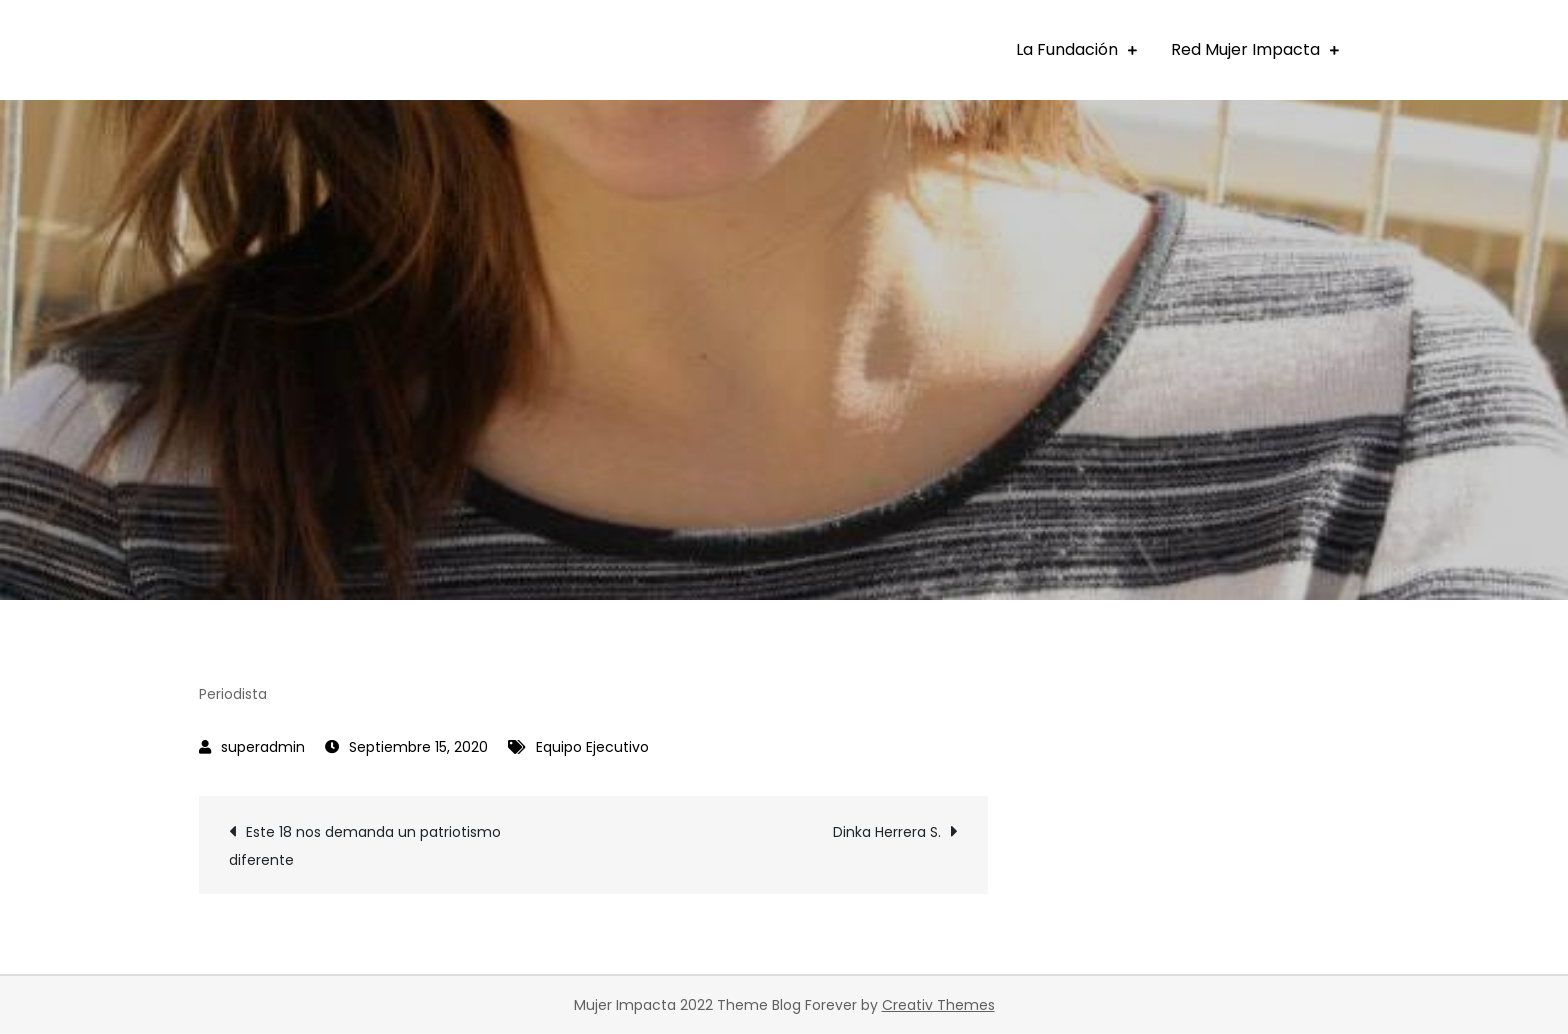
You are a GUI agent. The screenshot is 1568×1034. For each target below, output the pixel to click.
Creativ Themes (938, 1005)
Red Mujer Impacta (1245, 49)
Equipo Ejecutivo (592, 747)
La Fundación (1067, 49)
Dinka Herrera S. (887, 832)
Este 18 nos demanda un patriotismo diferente (365, 846)
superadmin (263, 747)
